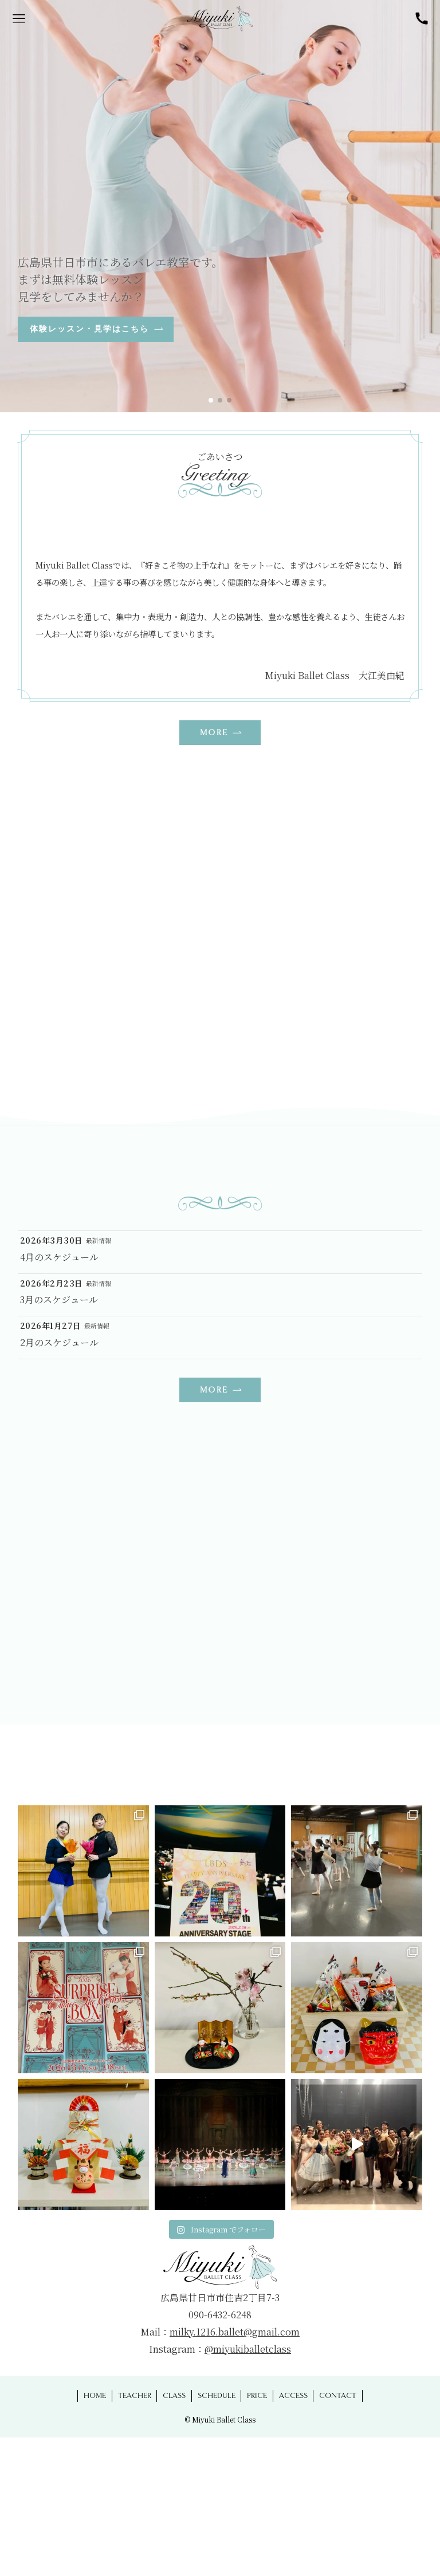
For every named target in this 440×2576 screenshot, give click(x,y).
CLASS (174, 2395)
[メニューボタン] (18, 18)
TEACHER (134, 2395)
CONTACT (337, 2395)
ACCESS (293, 2395)
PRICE (257, 2395)
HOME (95, 2395)
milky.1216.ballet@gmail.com (235, 2331)
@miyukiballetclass (248, 2349)
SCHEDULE (216, 2395)
